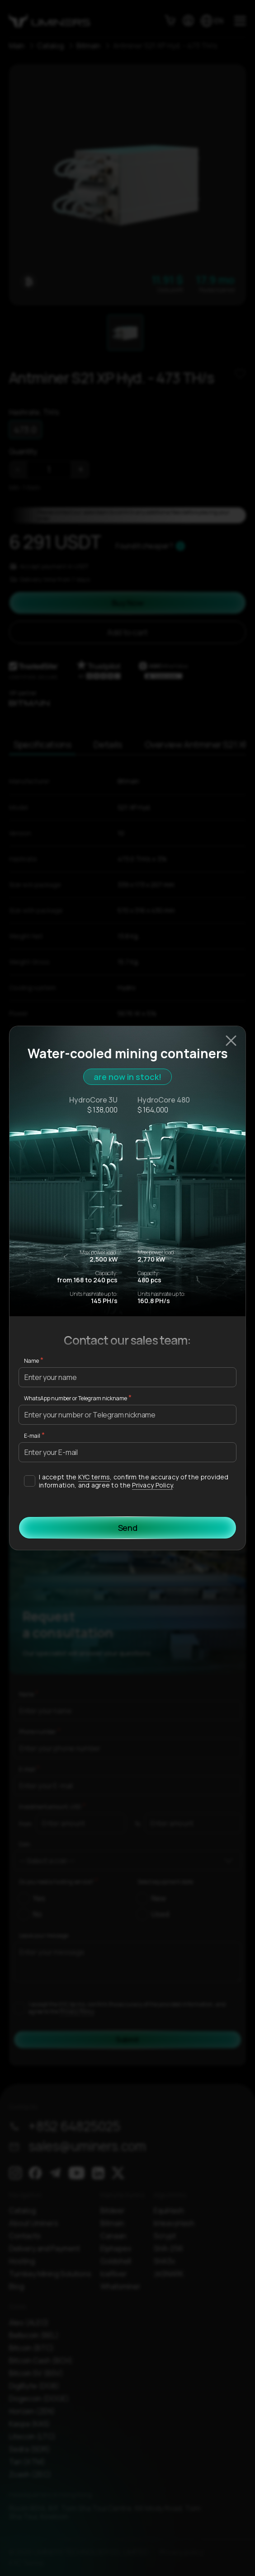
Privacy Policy (152, 1485)
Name (31, 1361)
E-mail (32, 1436)
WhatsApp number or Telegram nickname (75, 1398)
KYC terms (94, 1477)
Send (127, 1527)
